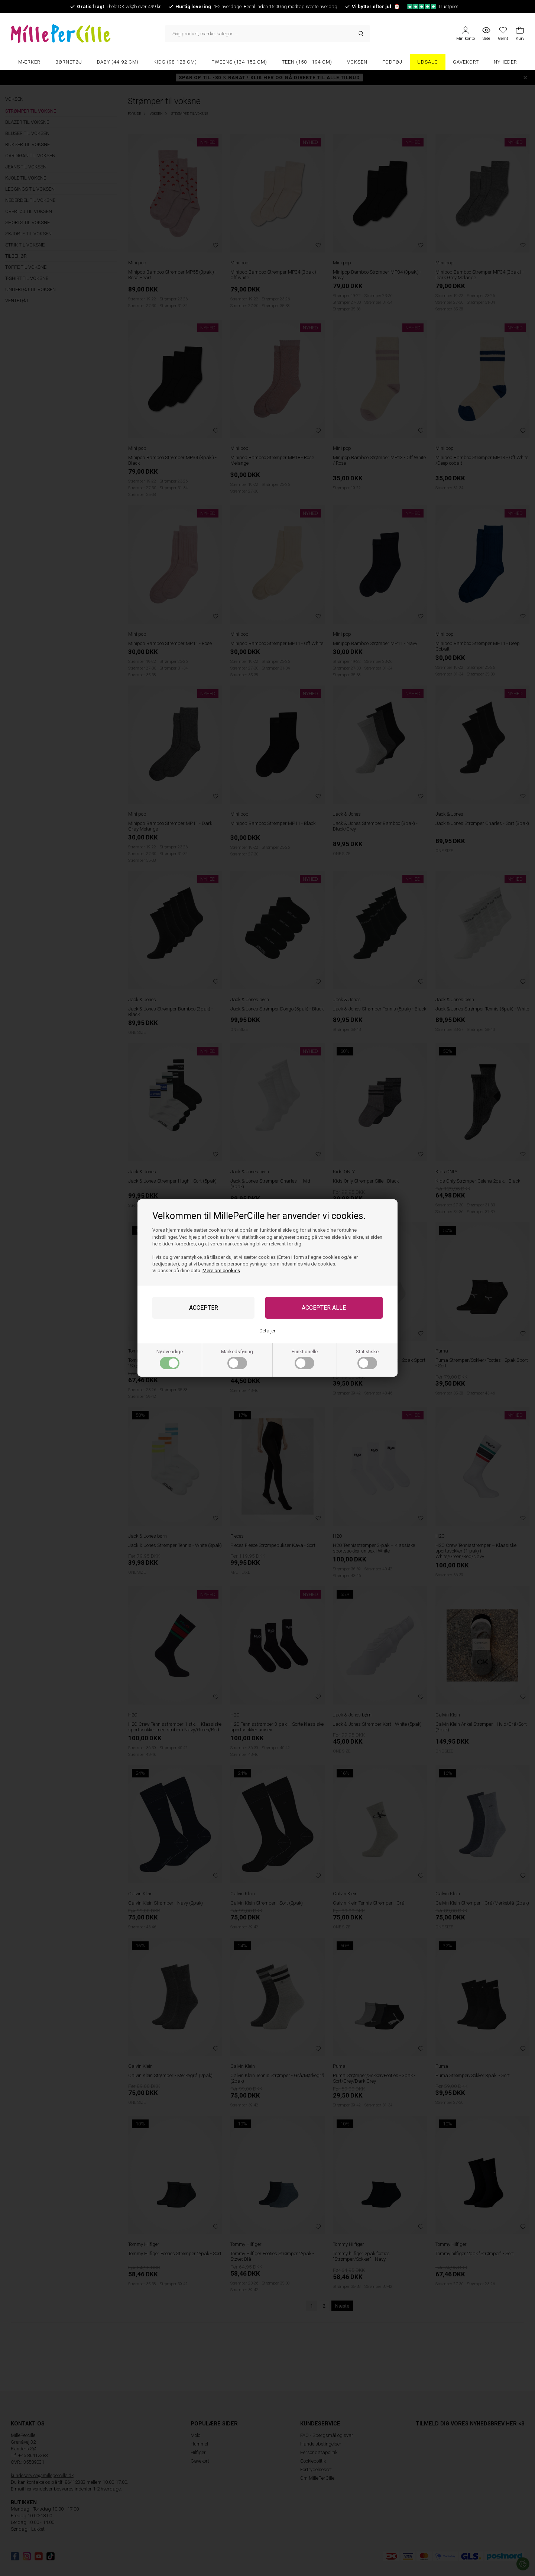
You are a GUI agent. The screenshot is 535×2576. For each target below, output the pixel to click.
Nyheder (505, 62)
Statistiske (367, 1359)
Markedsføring (237, 1359)
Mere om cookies (221, 1270)
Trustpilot (432, 6)
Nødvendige (169, 1359)
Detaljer (267, 1331)
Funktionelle (305, 1359)
